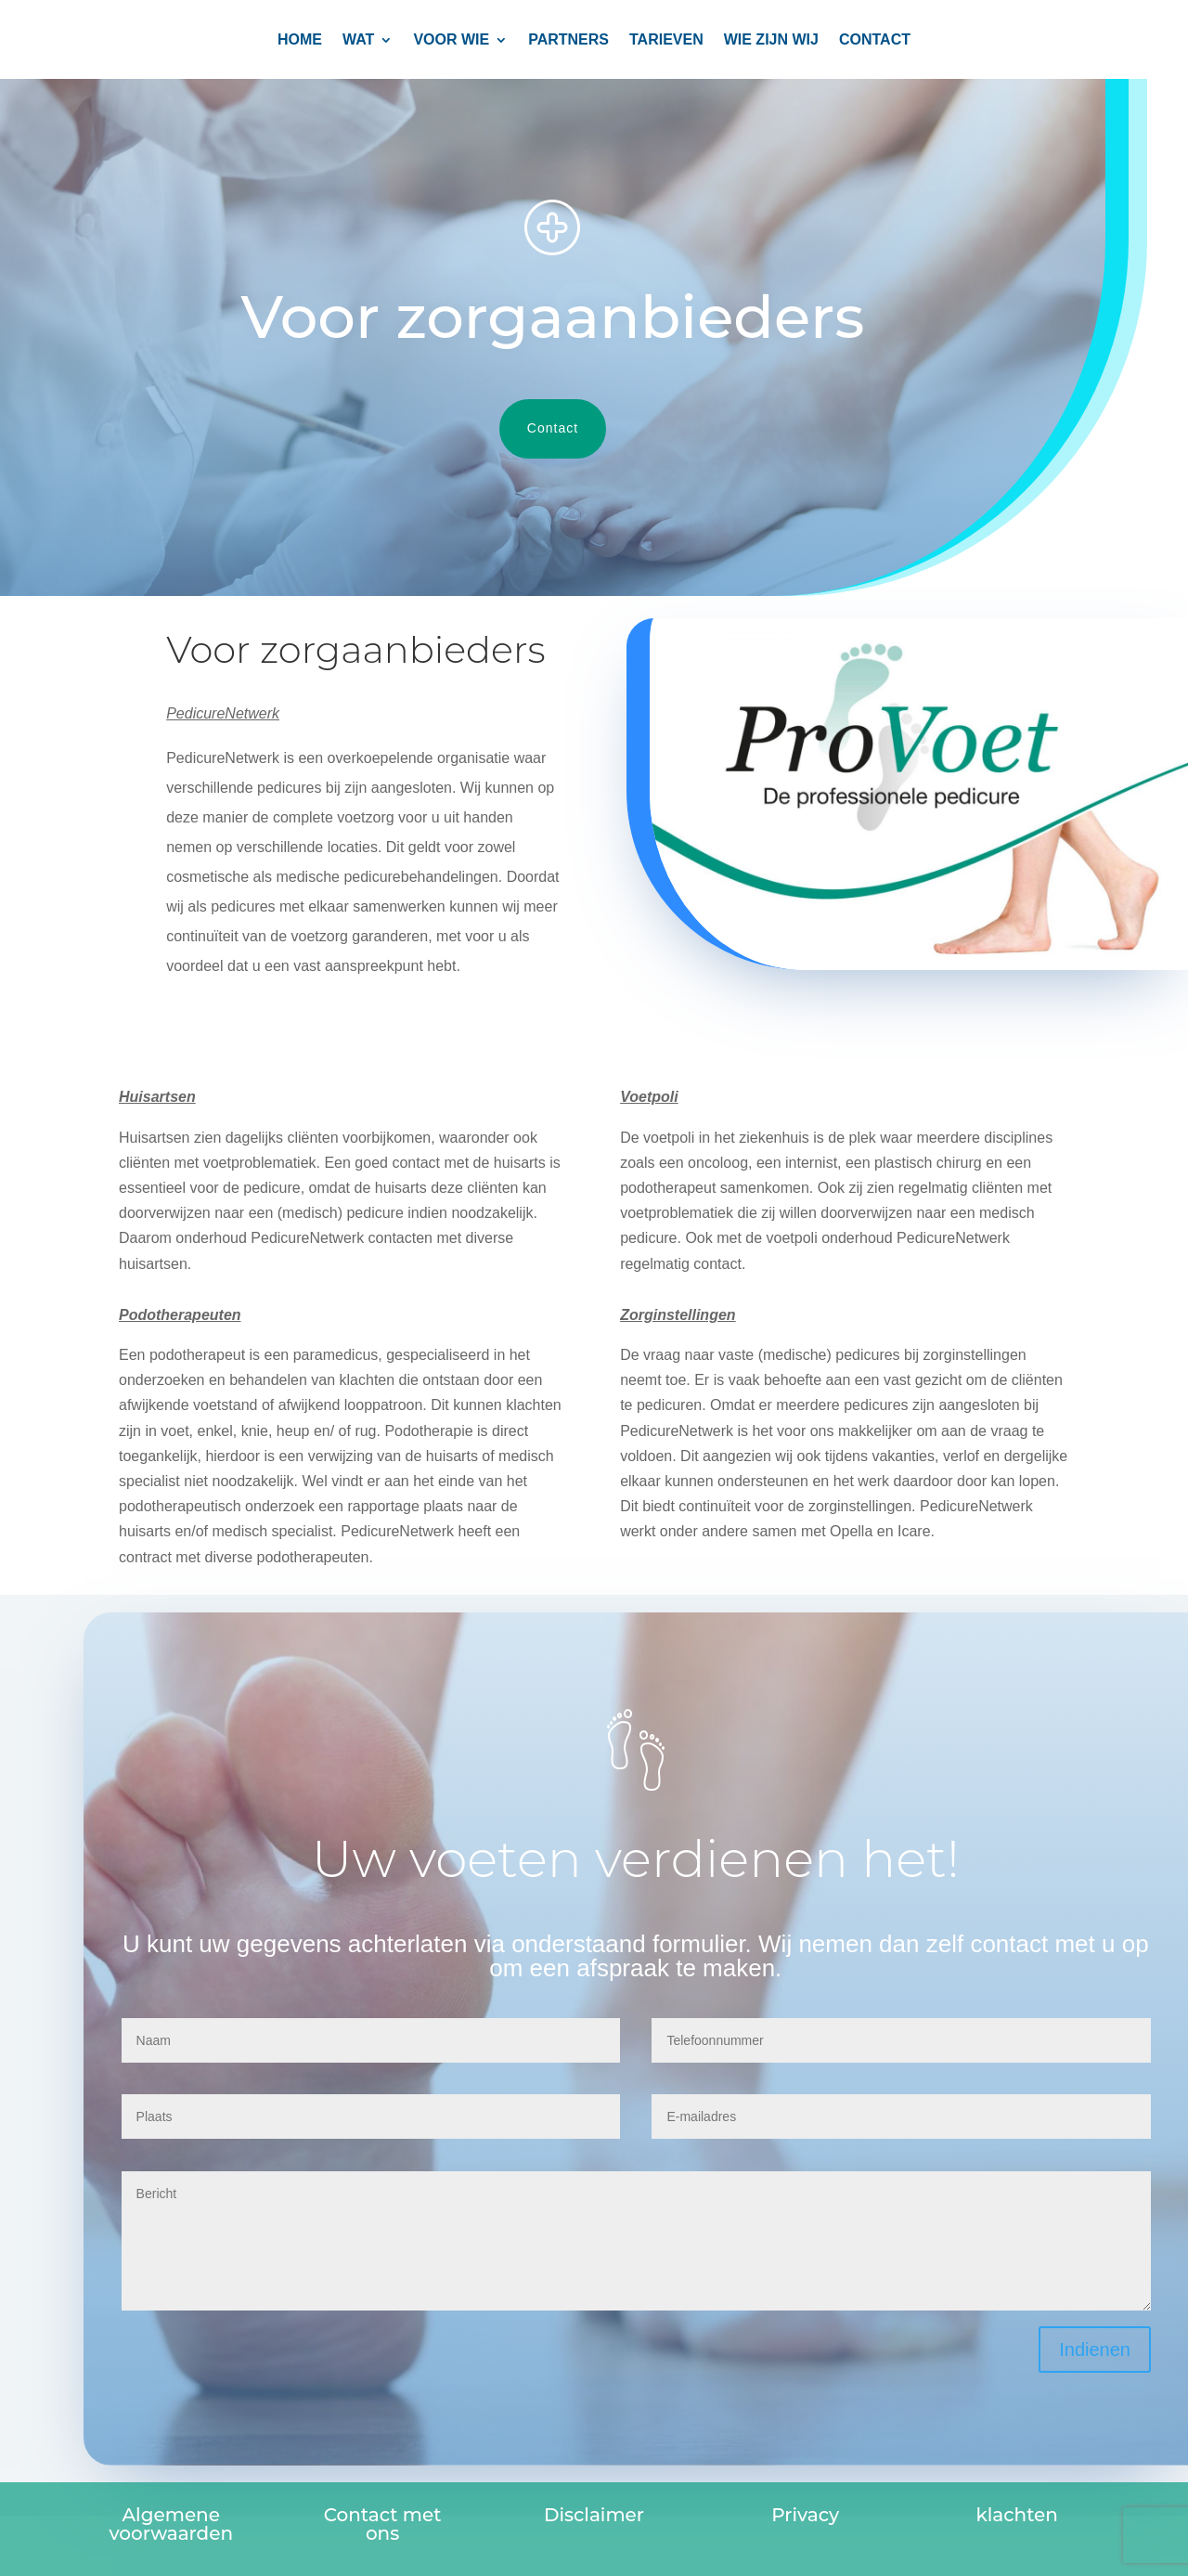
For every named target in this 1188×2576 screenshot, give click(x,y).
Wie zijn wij (771, 40)
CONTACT (874, 40)
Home (300, 40)
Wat (358, 40)
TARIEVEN (666, 40)
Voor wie (451, 40)
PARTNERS (568, 40)
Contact (528, 428)
